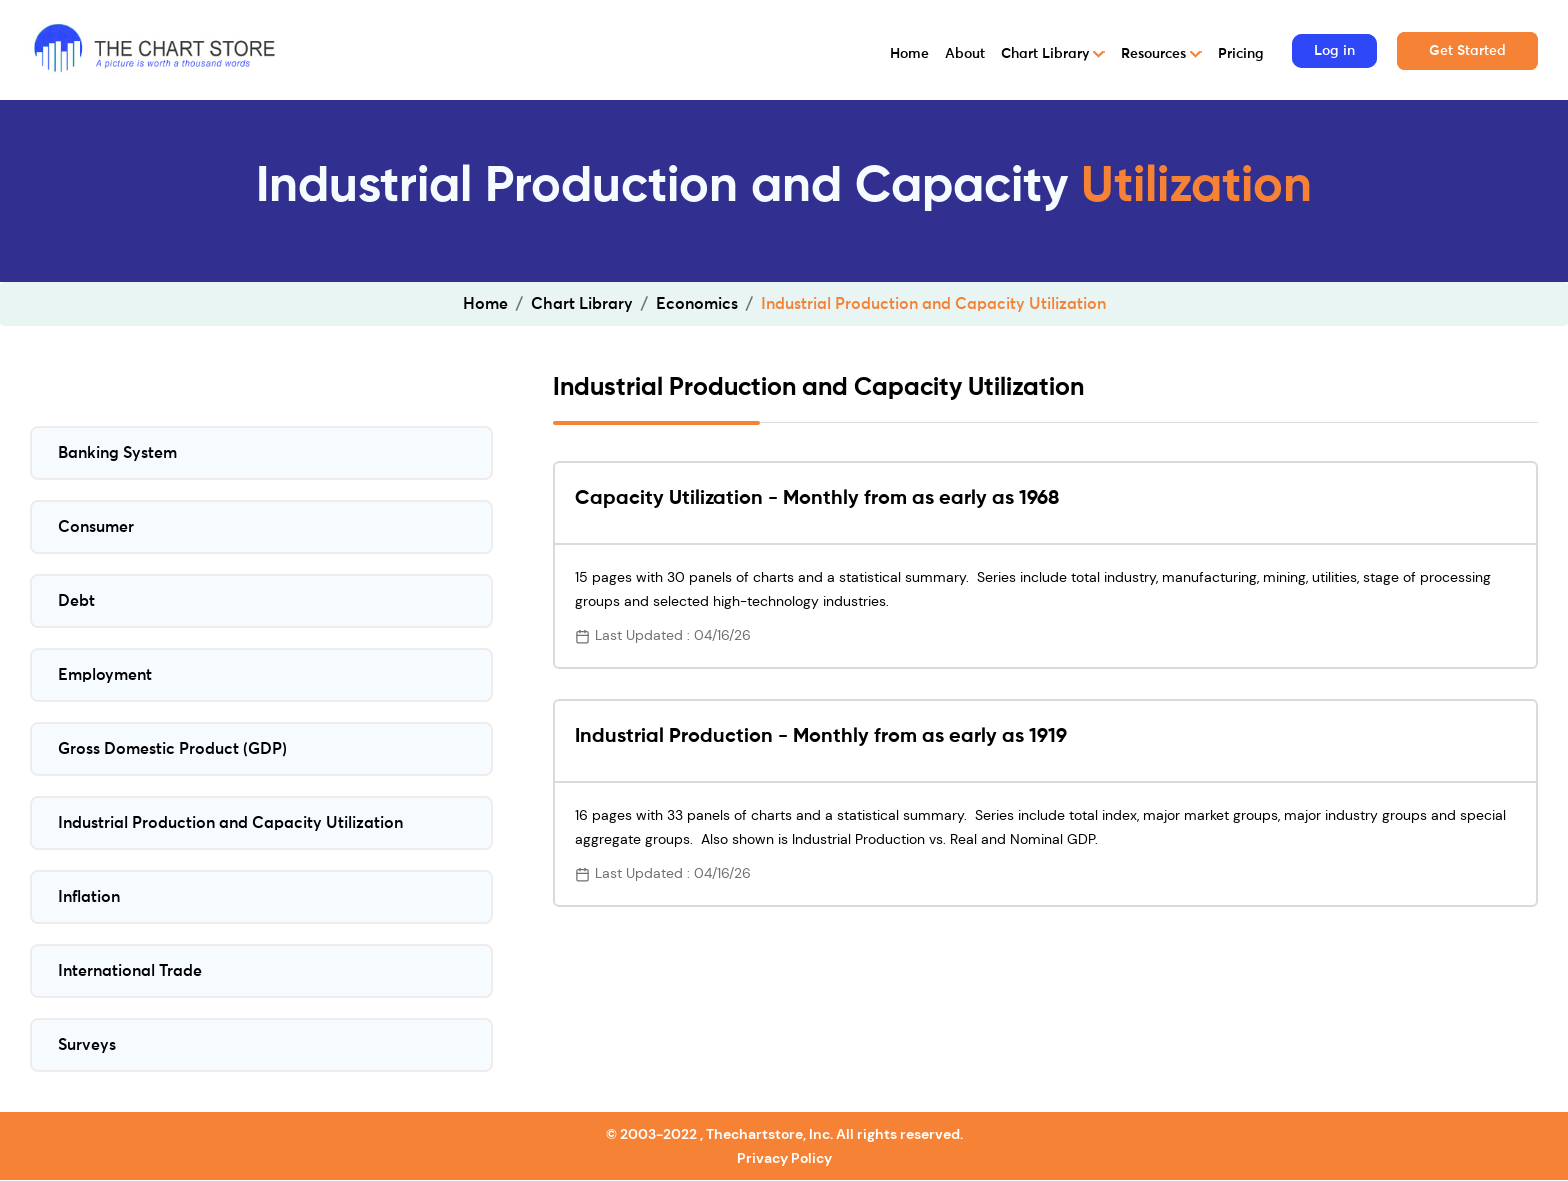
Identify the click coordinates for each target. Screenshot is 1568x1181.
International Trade (130, 971)
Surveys (87, 1045)
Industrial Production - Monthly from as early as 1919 (821, 737)
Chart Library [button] (1047, 54)
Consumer (96, 527)
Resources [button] (1155, 54)
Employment (105, 675)
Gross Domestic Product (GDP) (172, 749)
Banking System (117, 453)
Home (909, 54)
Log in (1334, 51)
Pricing (1241, 54)
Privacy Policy (784, 1158)
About (965, 54)
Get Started (1467, 51)
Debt (76, 601)
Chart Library (582, 304)
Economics (697, 304)
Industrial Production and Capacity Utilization (230, 823)
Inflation (89, 897)
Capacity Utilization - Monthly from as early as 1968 (817, 499)
